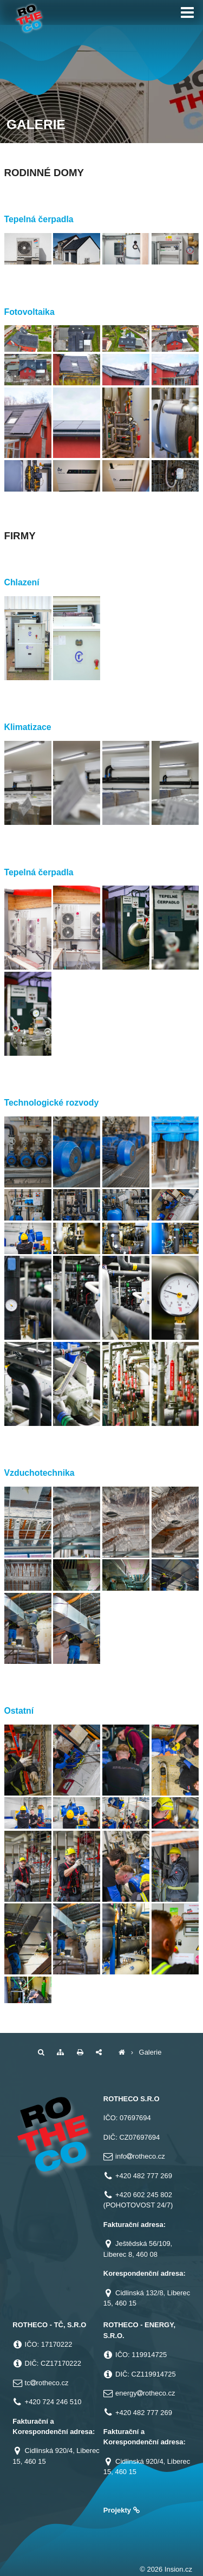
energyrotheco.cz (145, 2393)
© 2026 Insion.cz (166, 2569)
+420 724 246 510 (53, 2402)
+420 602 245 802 (143, 2195)
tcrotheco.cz (47, 2383)
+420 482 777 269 (143, 2176)
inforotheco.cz (140, 2156)
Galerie (150, 2052)
